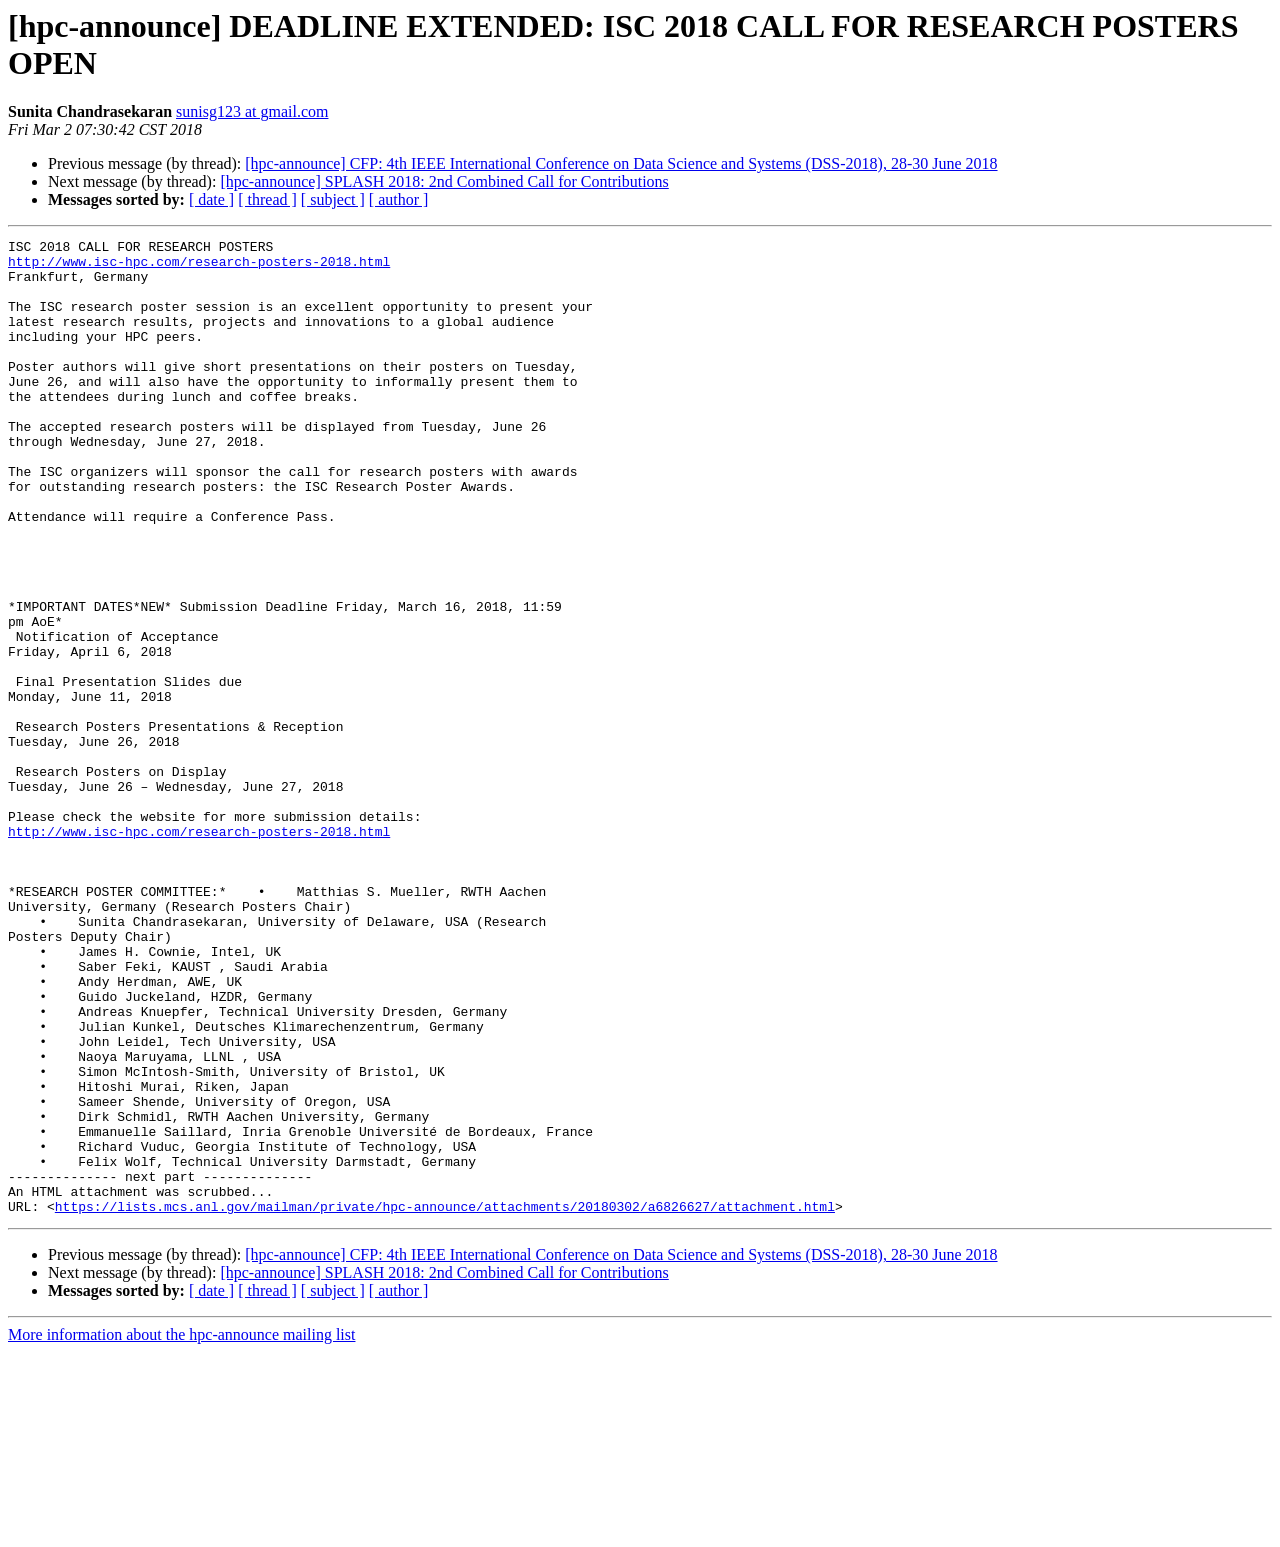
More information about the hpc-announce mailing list (181, 1529)
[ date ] (211, 199)
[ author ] (399, 199)
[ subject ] (333, 199)
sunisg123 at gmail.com (252, 111)
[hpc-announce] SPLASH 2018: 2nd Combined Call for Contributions (444, 181)
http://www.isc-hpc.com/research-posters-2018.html (199, 267)
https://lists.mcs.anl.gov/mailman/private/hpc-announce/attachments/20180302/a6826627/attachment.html (445, 1401)
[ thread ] (267, 199)
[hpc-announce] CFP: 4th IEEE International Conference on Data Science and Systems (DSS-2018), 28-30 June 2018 (621, 163)
